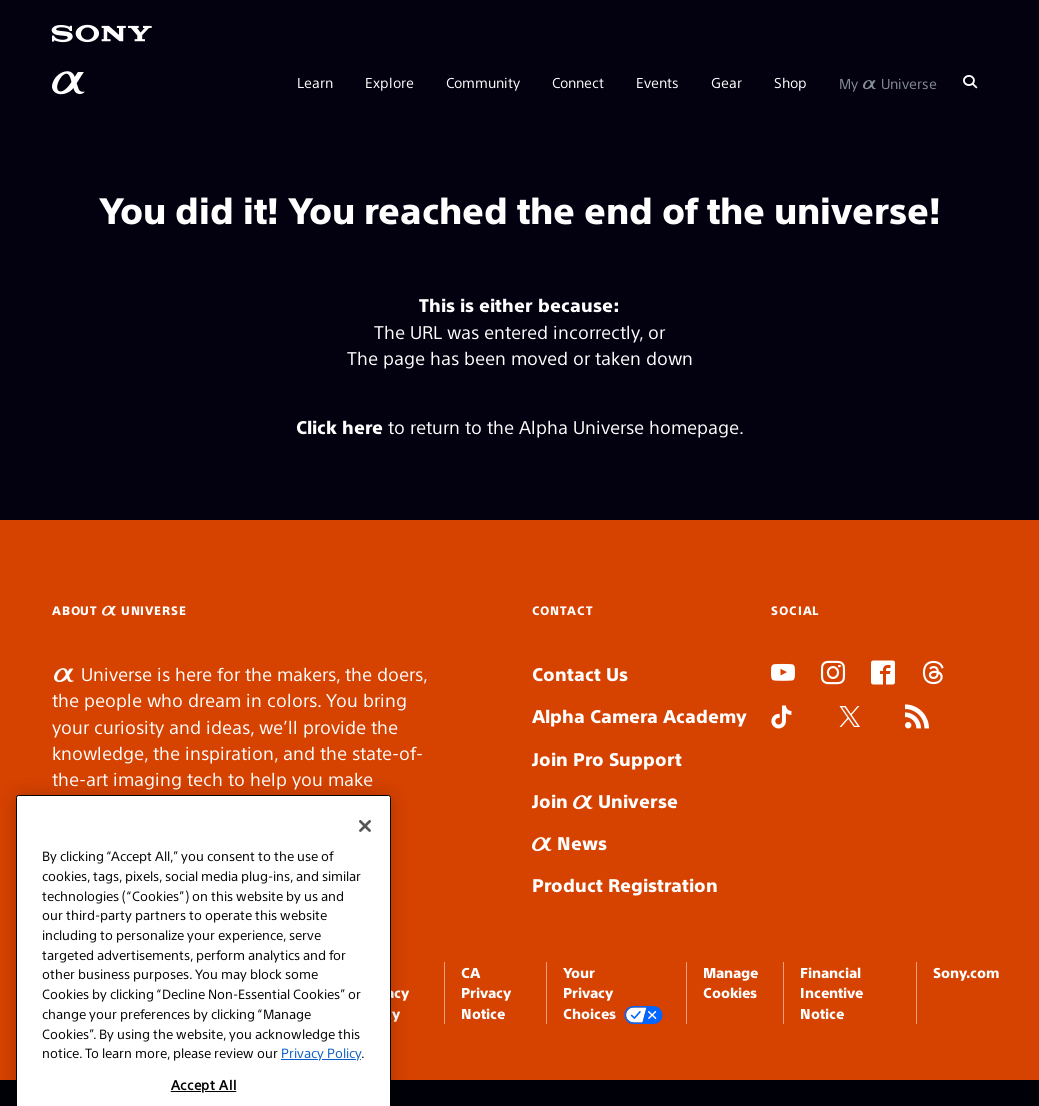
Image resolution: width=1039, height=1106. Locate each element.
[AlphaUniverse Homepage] (70, 83)
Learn (315, 82)
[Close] (365, 848)
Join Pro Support (607, 758)
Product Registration (625, 884)
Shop (790, 82)
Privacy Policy (321, 1074)
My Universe (888, 82)
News (569, 842)
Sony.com (966, 972)
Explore (389, 82)
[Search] (970, 82)
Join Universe (605, 800)
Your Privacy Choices (613, 993)
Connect (578, 82)
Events (657, 82)
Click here (339, 426)
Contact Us (580, 673)
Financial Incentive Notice (831, 992)
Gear (726, 82)
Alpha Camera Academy (639, 715)
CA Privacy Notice (486, 992)
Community (483, 82)
